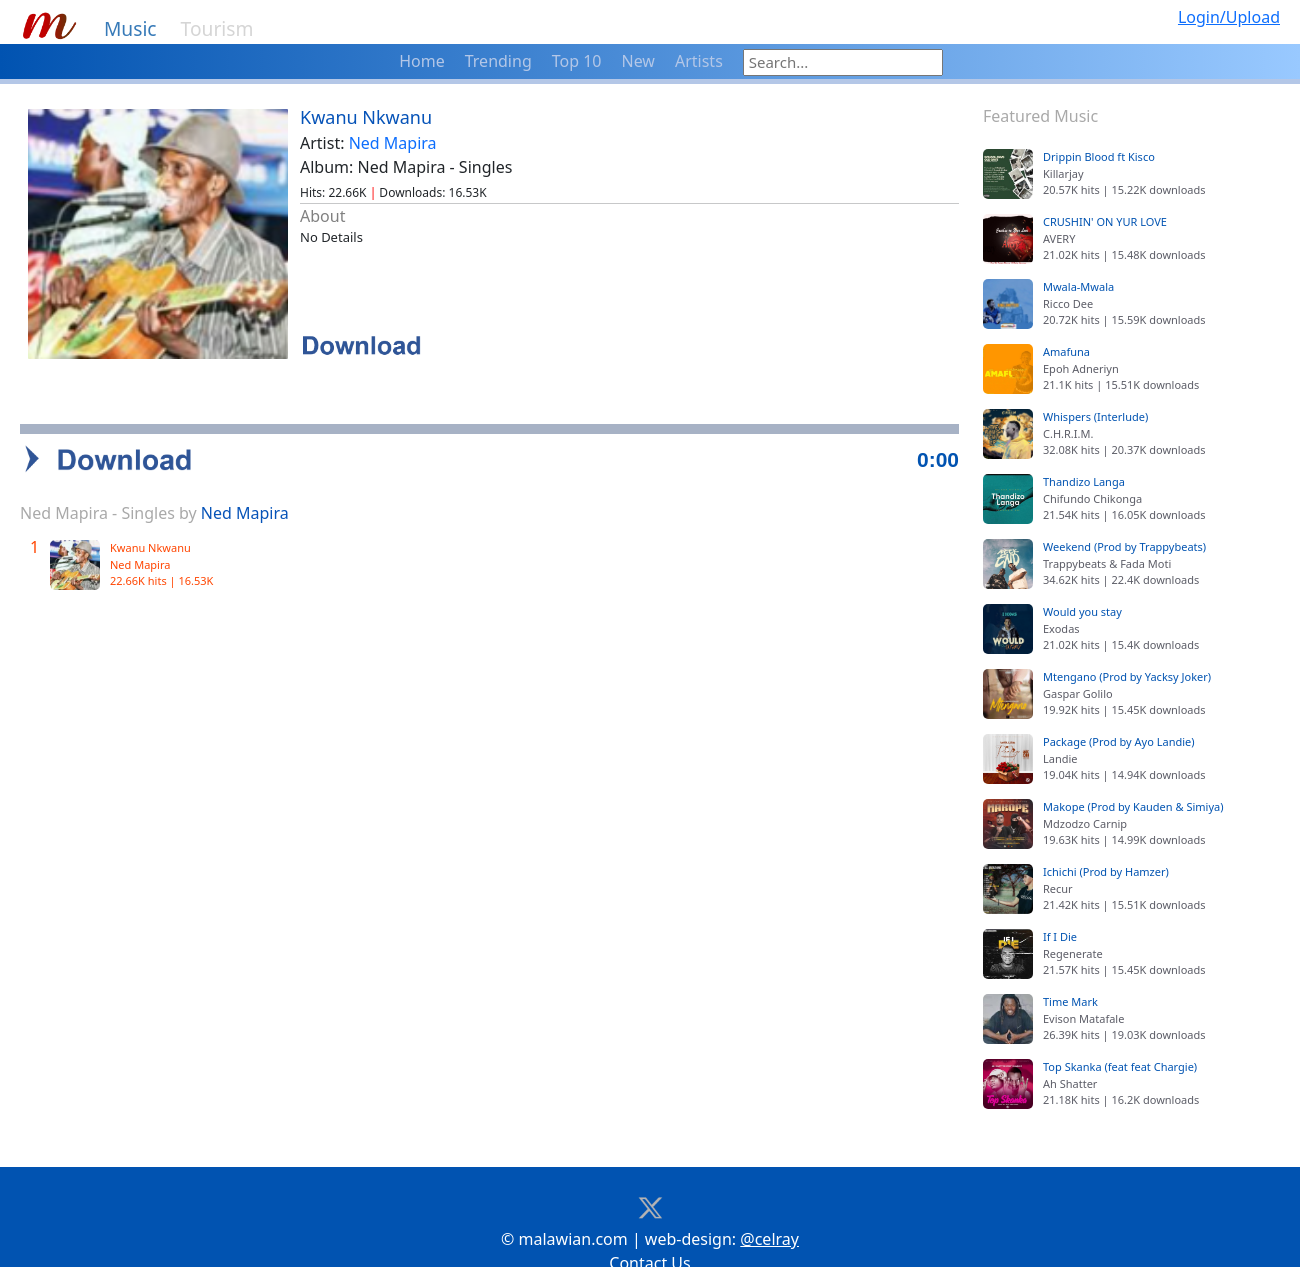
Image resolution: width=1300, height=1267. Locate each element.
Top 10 (577, 61)
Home (422, 61)
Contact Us (649, 1235)
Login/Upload (1229, 17)
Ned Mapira (393, 143)
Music (130, 28)
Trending (498, 61)
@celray (769, 1211)
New (638, 61)
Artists (699, 61)
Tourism (217, 28)
